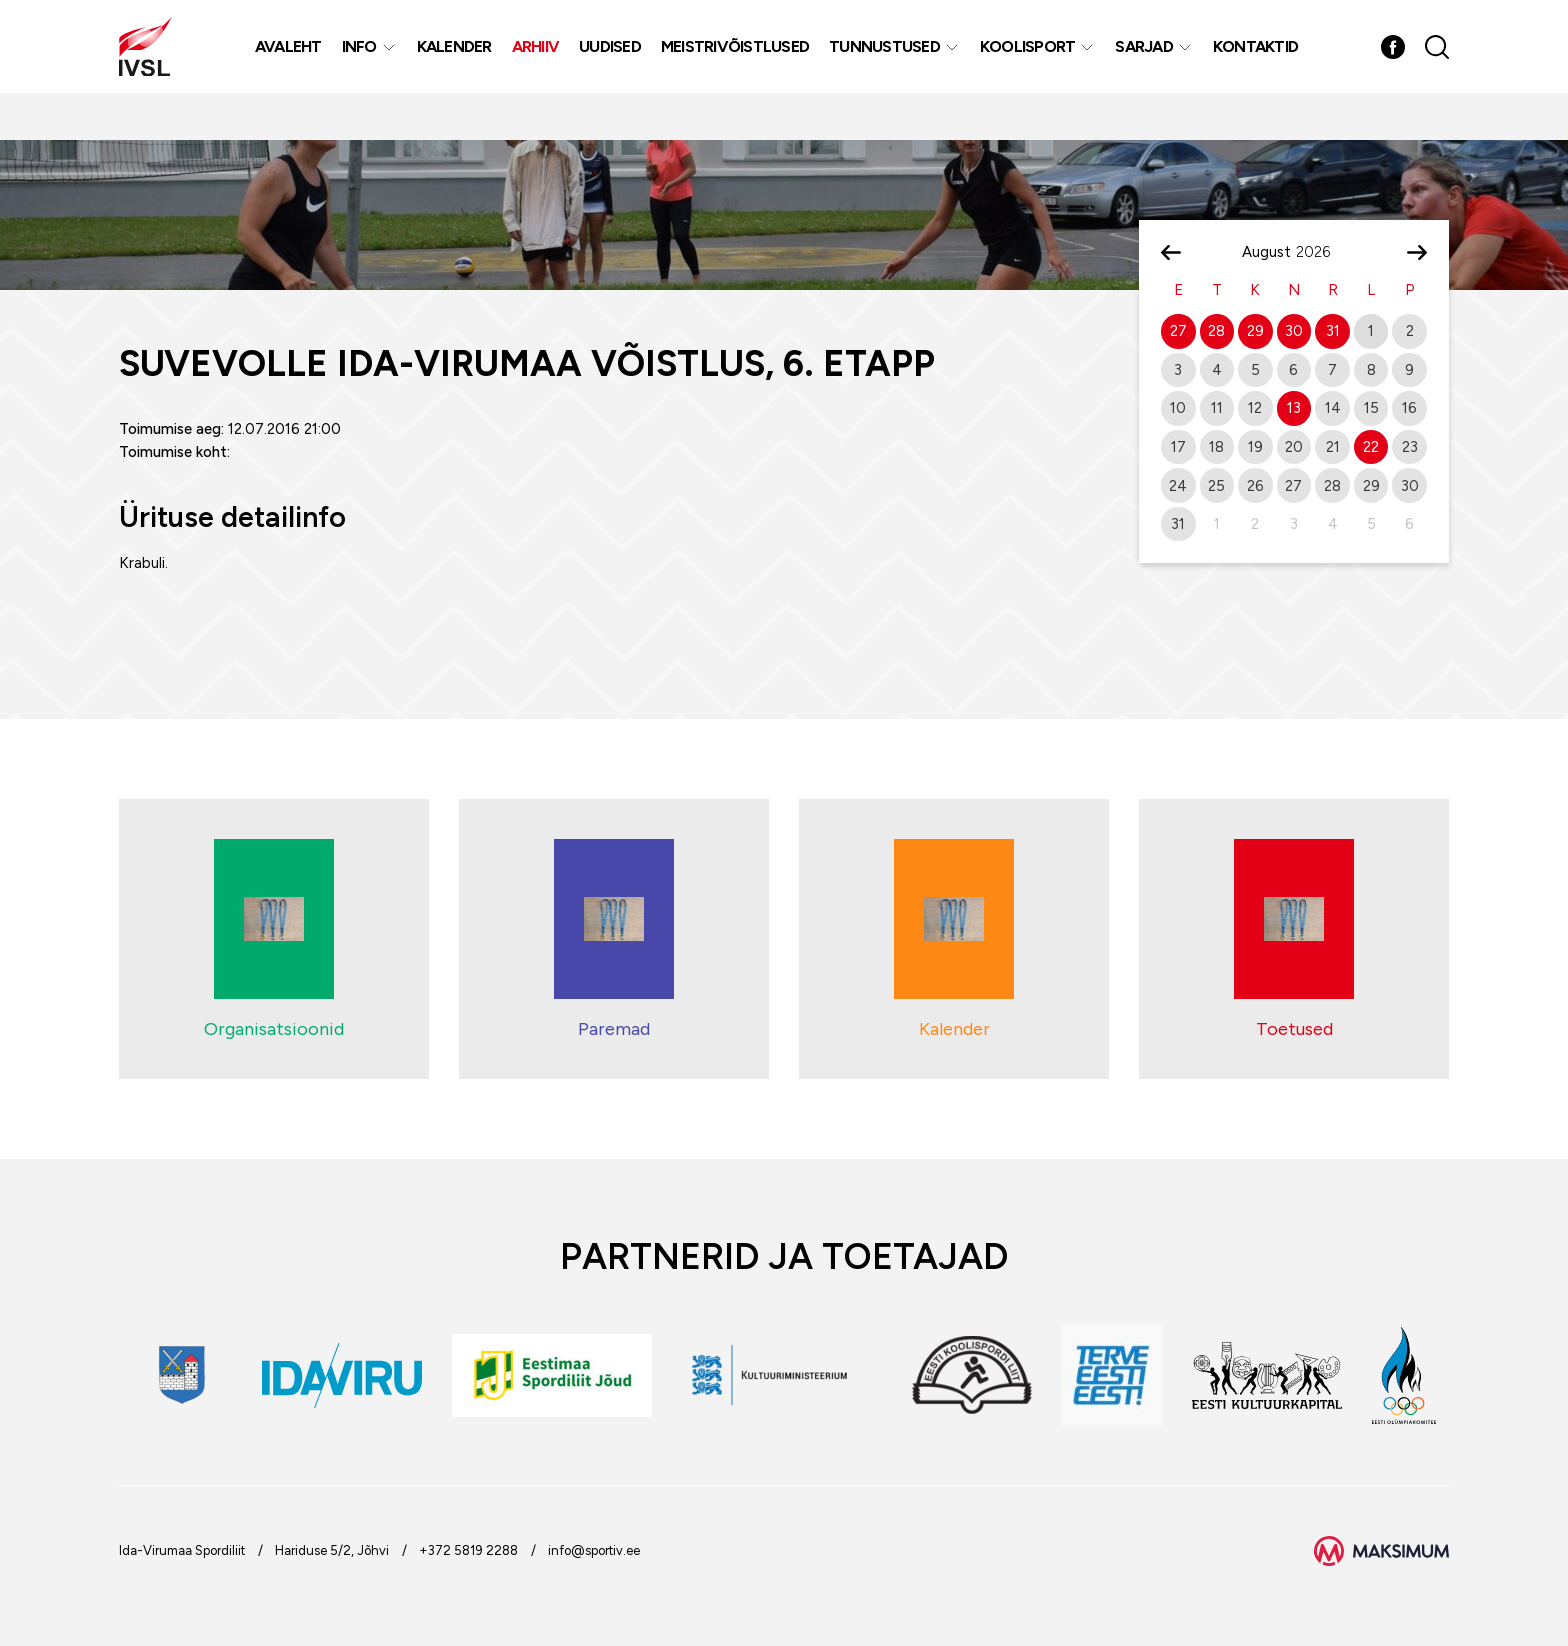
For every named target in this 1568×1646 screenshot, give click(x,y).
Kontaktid (1263, 69)
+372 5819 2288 (468, 1550)
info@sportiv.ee (594, 1550)
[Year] (1321, 252)
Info (367, 69)
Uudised (619, 69)
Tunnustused (893, 69)
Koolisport (1036, 69)
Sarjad (1153, 69)
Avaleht (296, 69)
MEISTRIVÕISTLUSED (743, 69)
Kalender (462, 69)
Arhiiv (544, 69)
